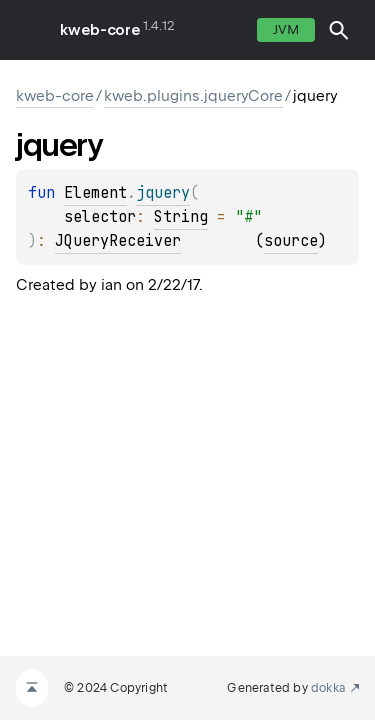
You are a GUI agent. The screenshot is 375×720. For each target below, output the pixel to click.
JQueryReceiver (118, 241)
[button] (339, 30)
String (181, 217)
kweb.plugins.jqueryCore (193, 96)
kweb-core (100, 30)
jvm (286, 29)
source (291, 241)
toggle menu (30, 30)
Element (95, 193)
